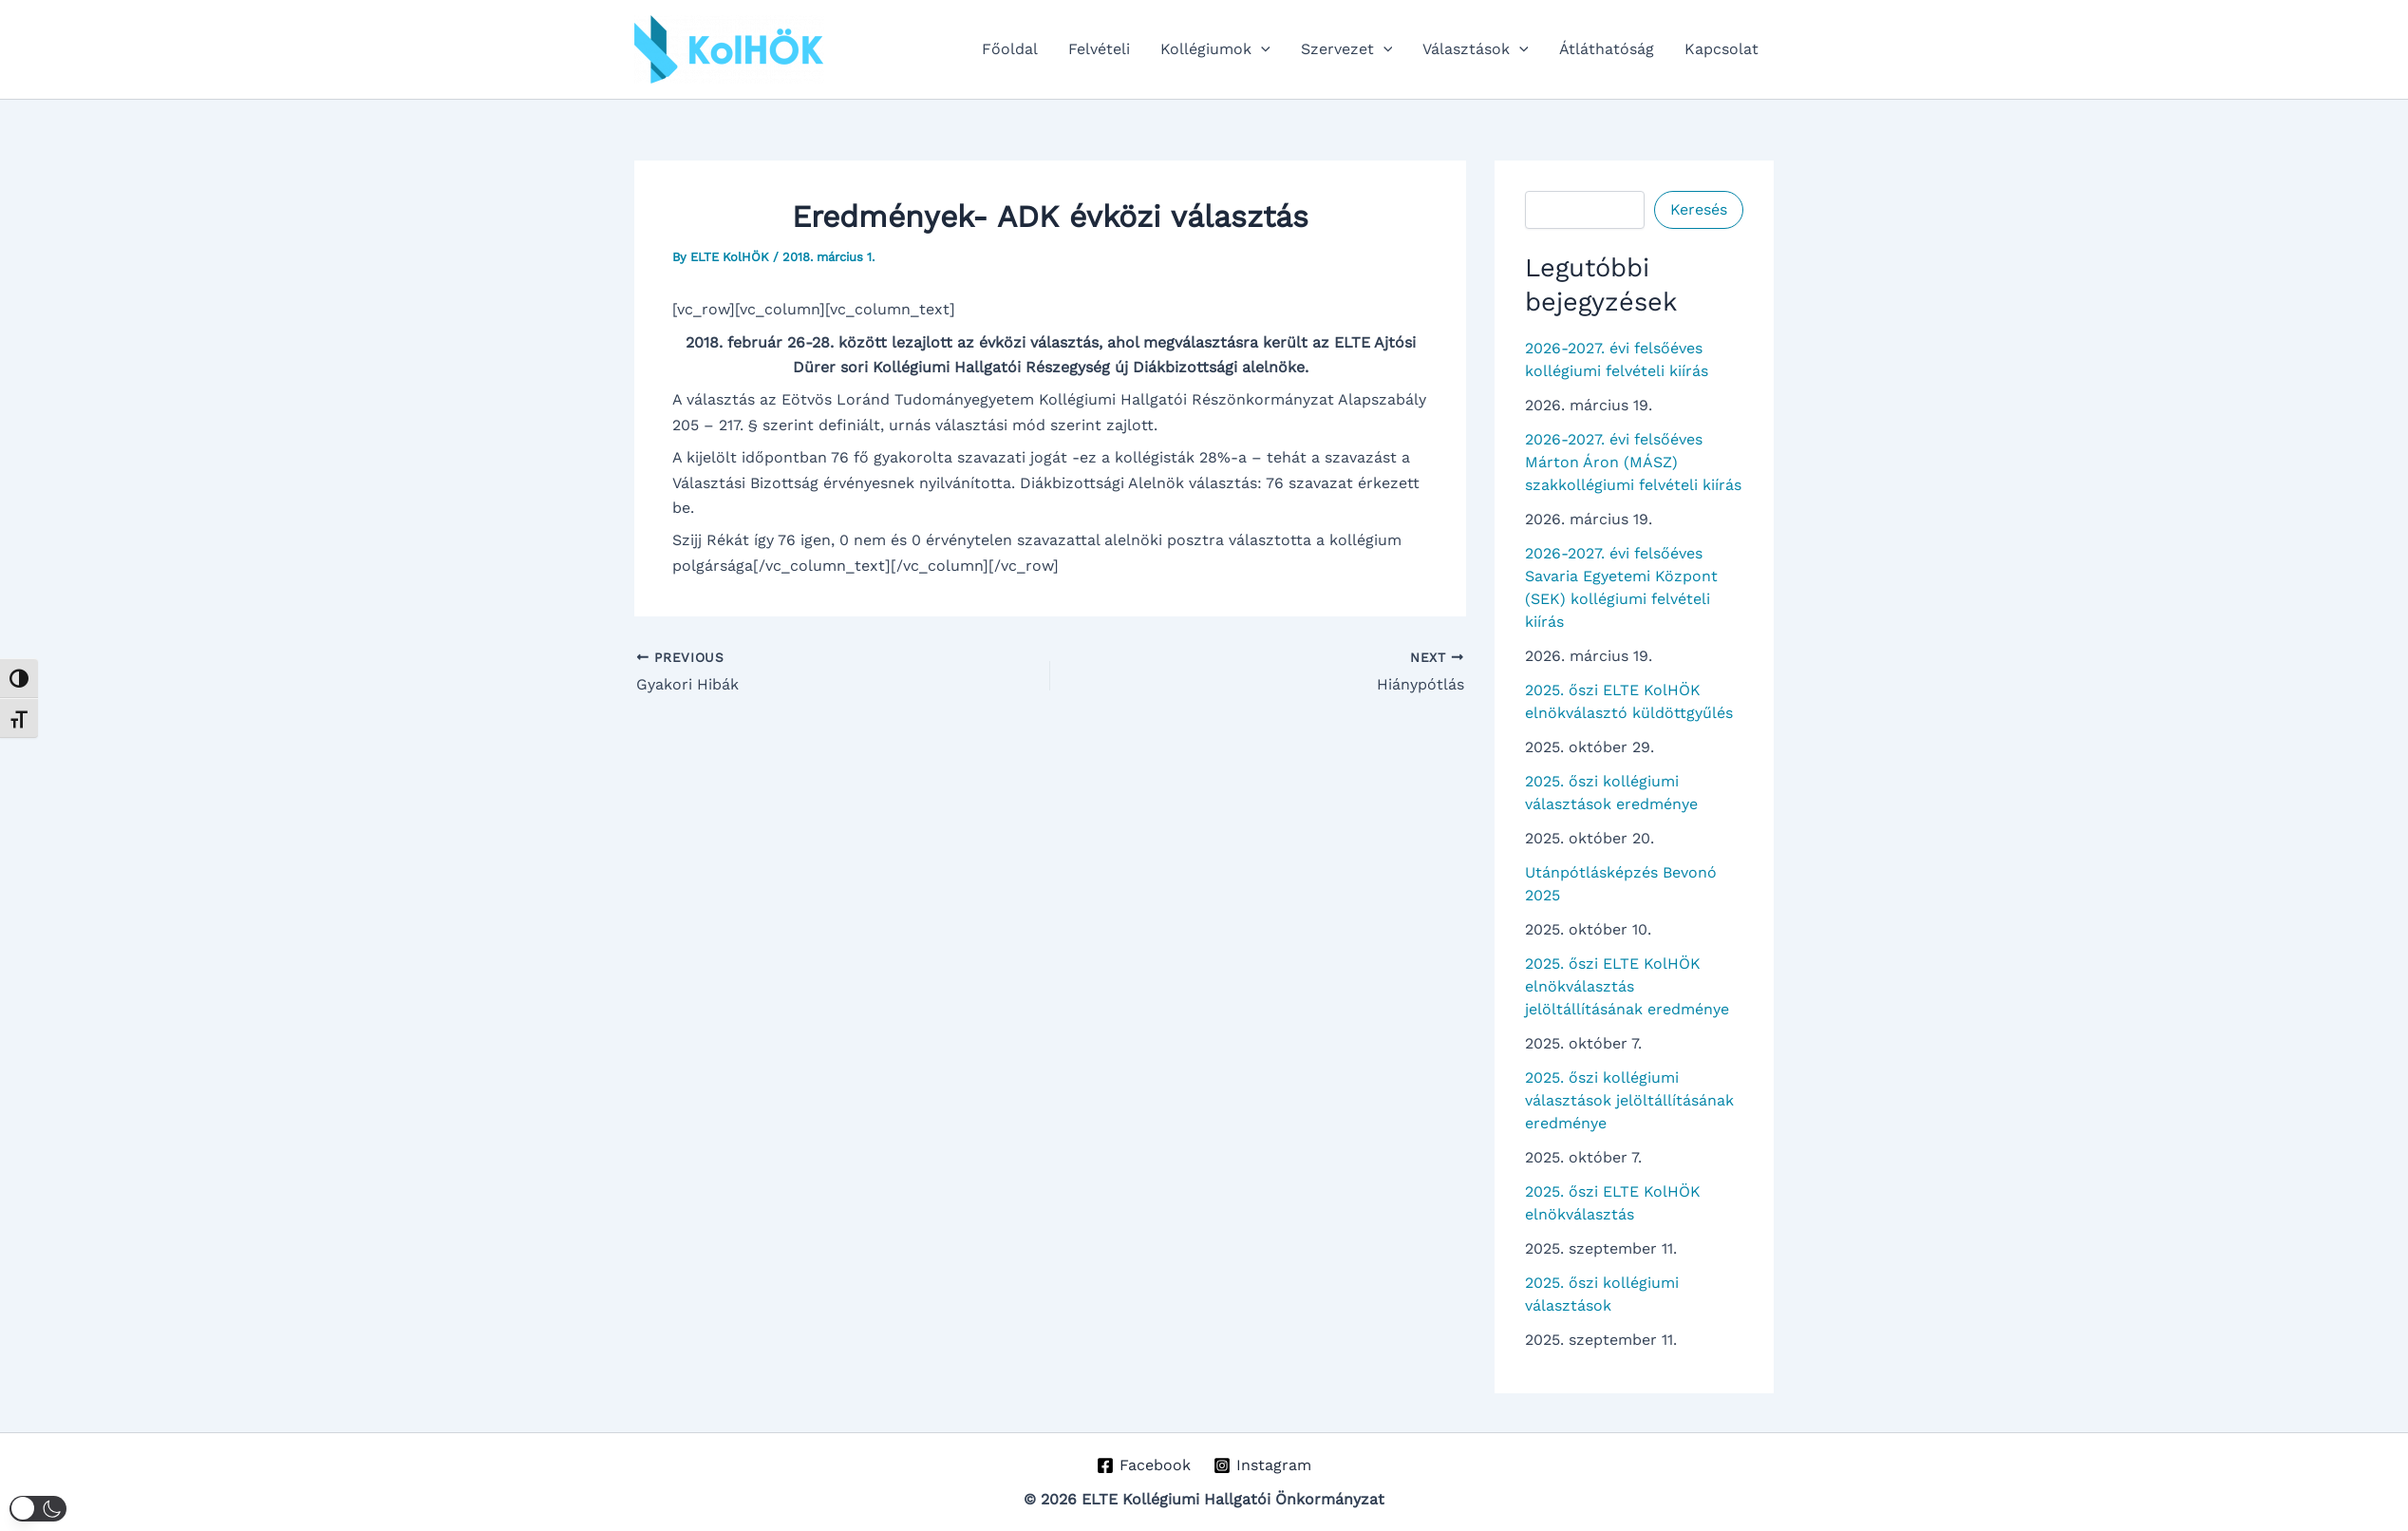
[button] (1260, 49)
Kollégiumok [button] (1215, 49)
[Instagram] (1263, 1465)
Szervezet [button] (1347, 49)
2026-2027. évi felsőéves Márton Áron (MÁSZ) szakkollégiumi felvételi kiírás (1633, 462)
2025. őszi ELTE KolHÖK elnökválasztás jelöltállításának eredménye (1627, 986)
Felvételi (1099, 49)
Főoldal (1010, 49)
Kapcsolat (1721, 49)
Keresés (1698, 209)
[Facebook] (1143, 1465)
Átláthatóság (1606, 49)
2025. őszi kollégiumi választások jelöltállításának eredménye (1629, 1100)
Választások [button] (1475, 49)
